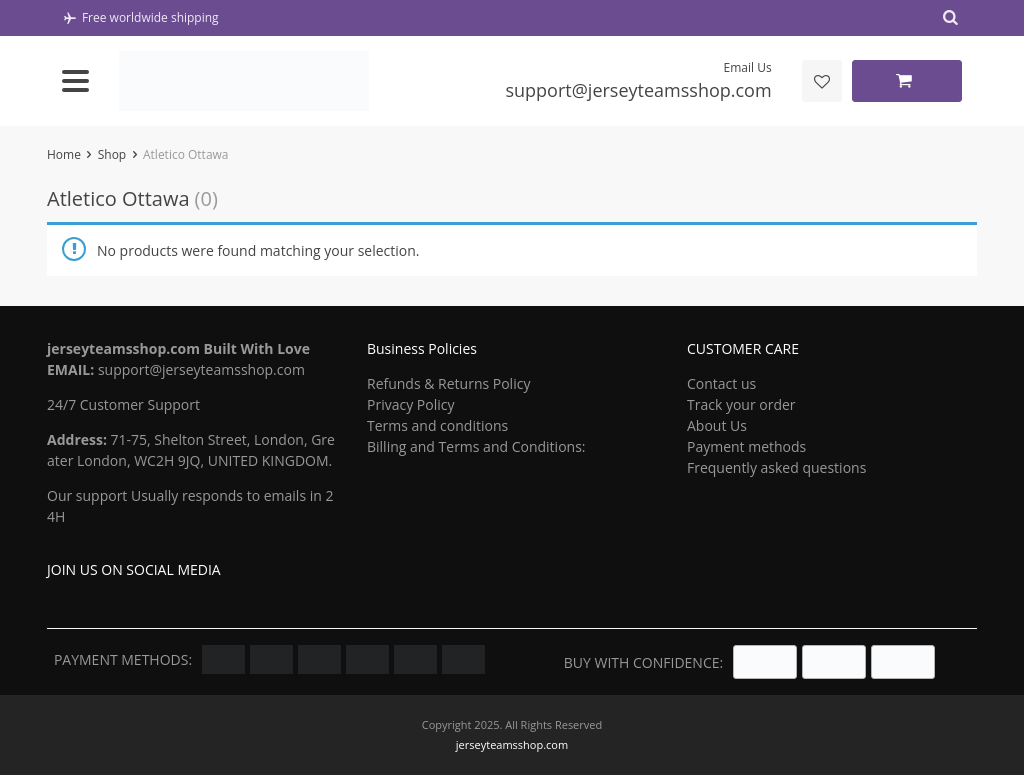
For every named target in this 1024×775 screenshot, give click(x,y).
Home (64, 154)
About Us (717, 425)
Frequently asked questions (776, 467)
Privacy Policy (410, 404)
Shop (112, 154)
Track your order (741, 404)
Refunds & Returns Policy (448, 383)
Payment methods (746, 446)
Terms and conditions (437, 425)
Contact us (721, 383)
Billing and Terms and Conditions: (476, 446)
